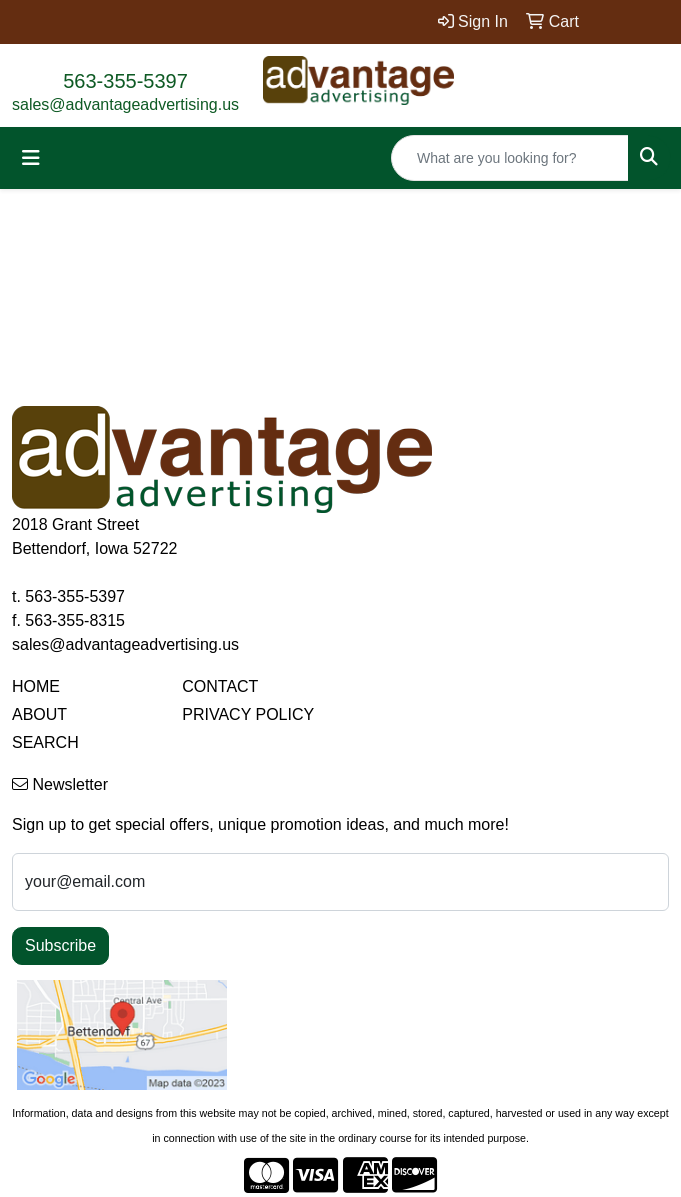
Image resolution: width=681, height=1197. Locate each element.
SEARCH (45, 742)
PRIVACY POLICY (248, 714)
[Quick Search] (510, 158)
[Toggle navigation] (31, 158)
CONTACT (220, 686)
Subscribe (60, 945)
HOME (36, 686)
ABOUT (39, 714)
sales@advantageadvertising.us (125, 104)
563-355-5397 (125, 81)
